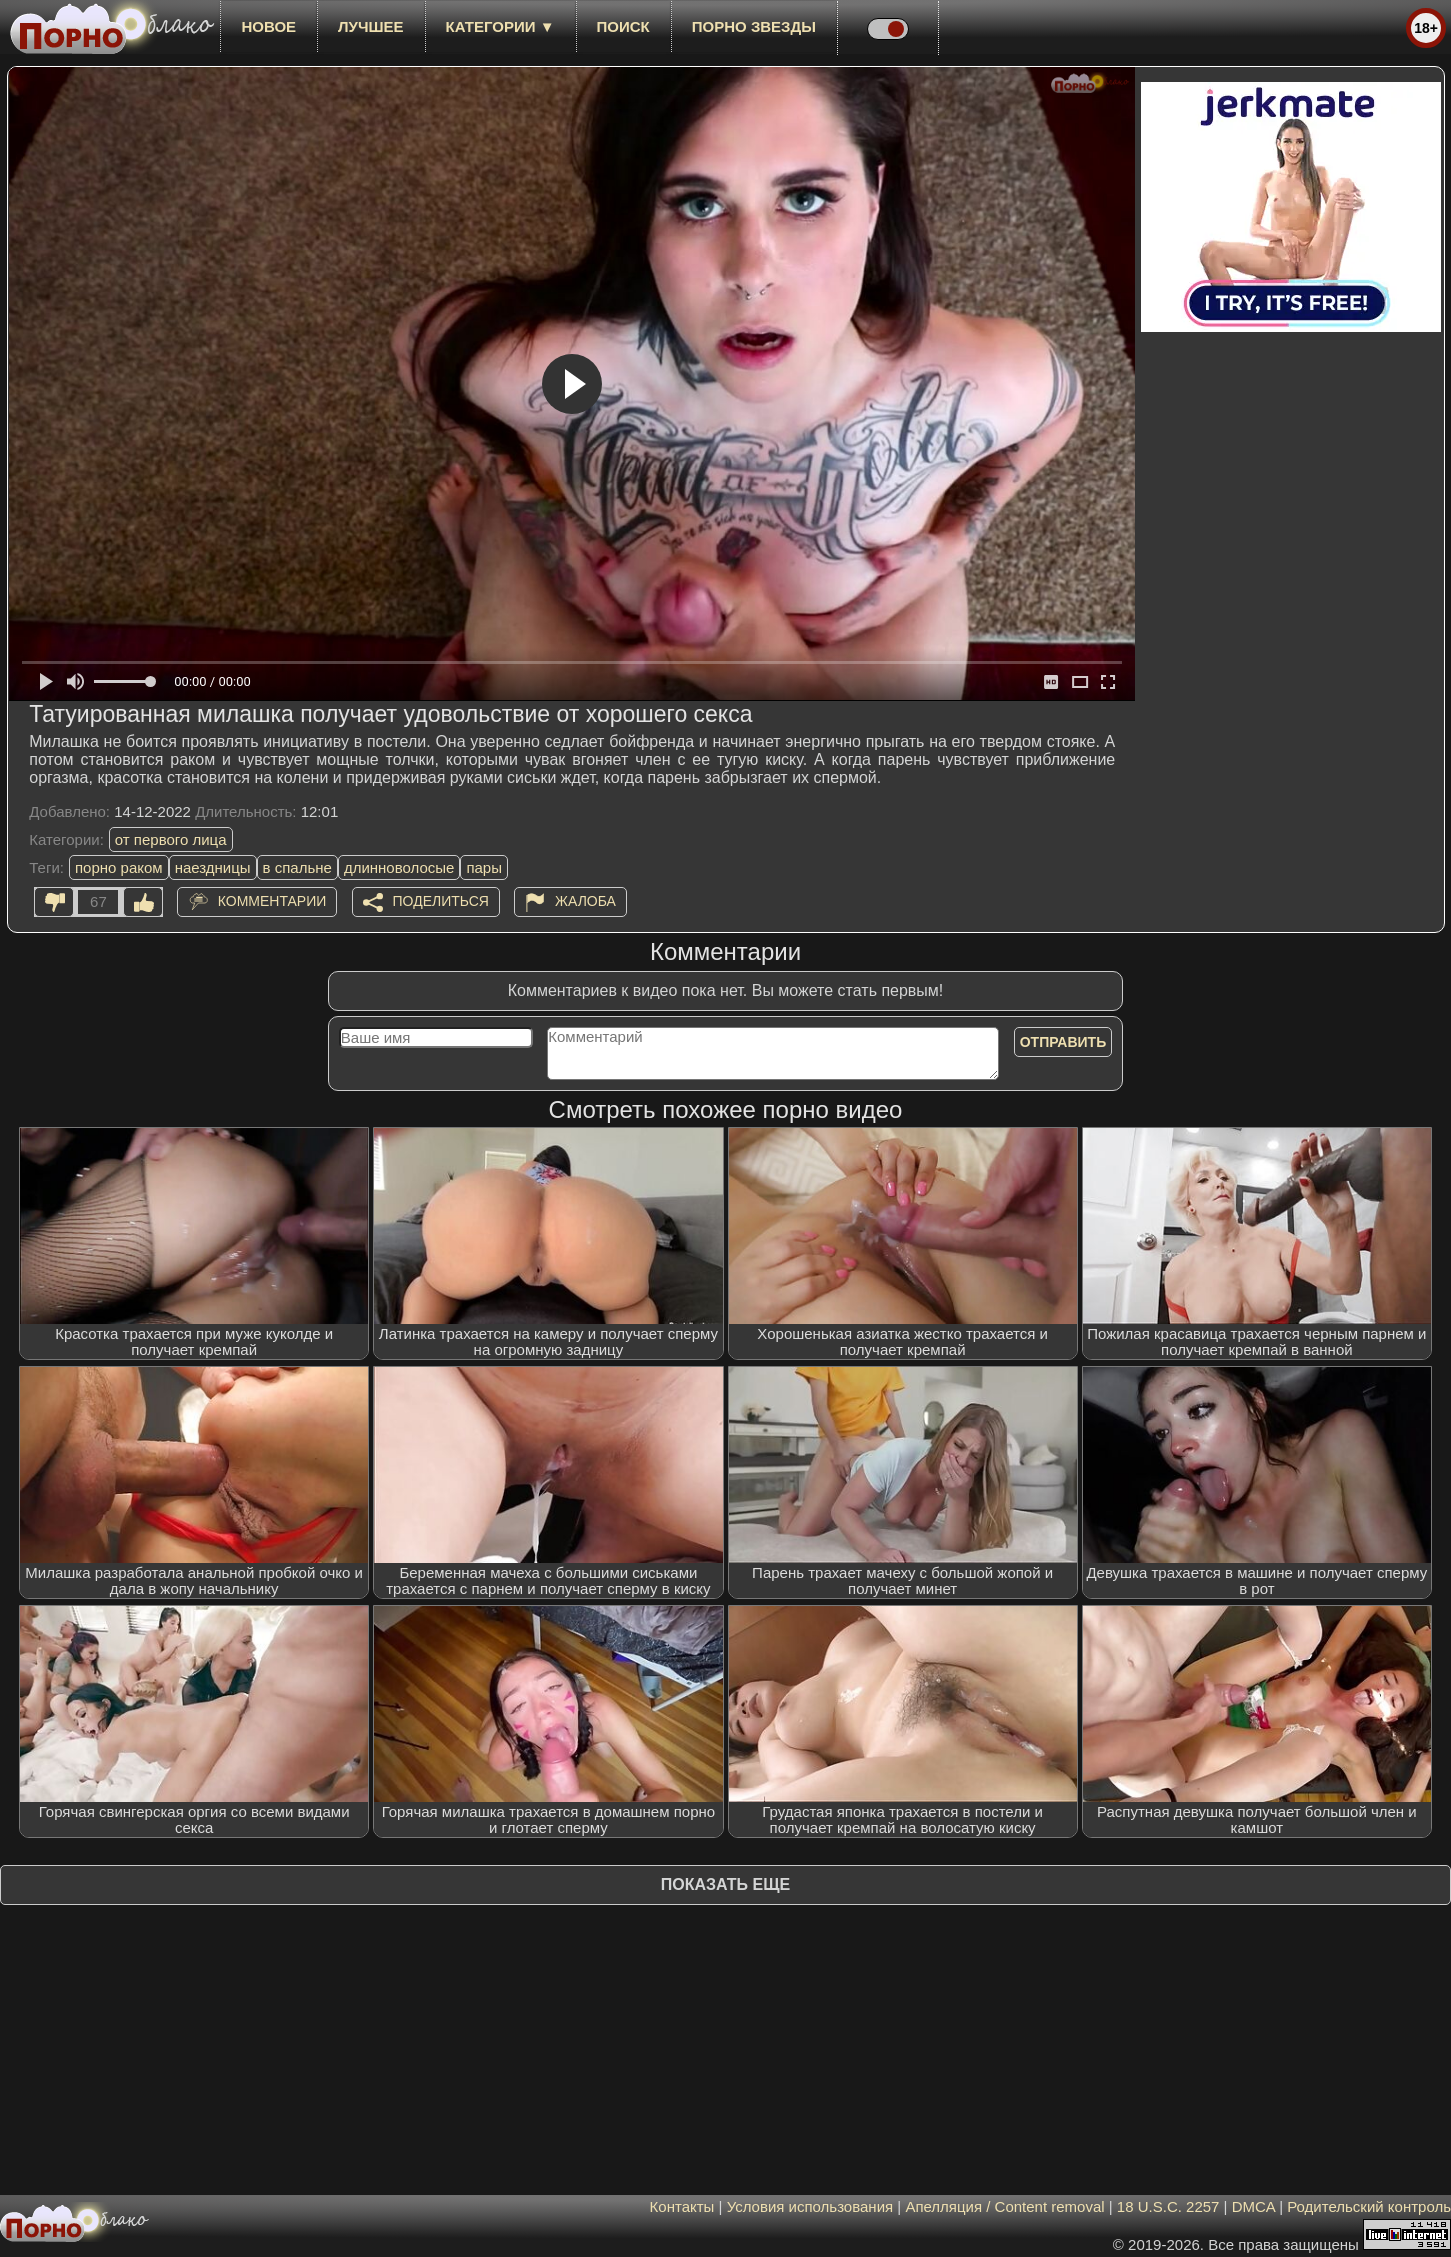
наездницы (213, 867)
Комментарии (272, 901)
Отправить (1063, 1042)
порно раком (119, 867)
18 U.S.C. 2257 (1168, 2206)
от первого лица (171, 839)
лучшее (370, 26)
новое (268, 26)
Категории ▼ (500, 26)
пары (484, 867)
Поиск (623, 26)
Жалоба (585, 901)
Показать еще (725, 1884)
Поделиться (441, 901)
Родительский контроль (1369, 2206)
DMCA (1253, 2206)
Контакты (682, 2206)
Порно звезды (754, 26)
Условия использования (810, 2206)
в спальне (297, 867)
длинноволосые (399, 867)
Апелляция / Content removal (1004, 2206)
